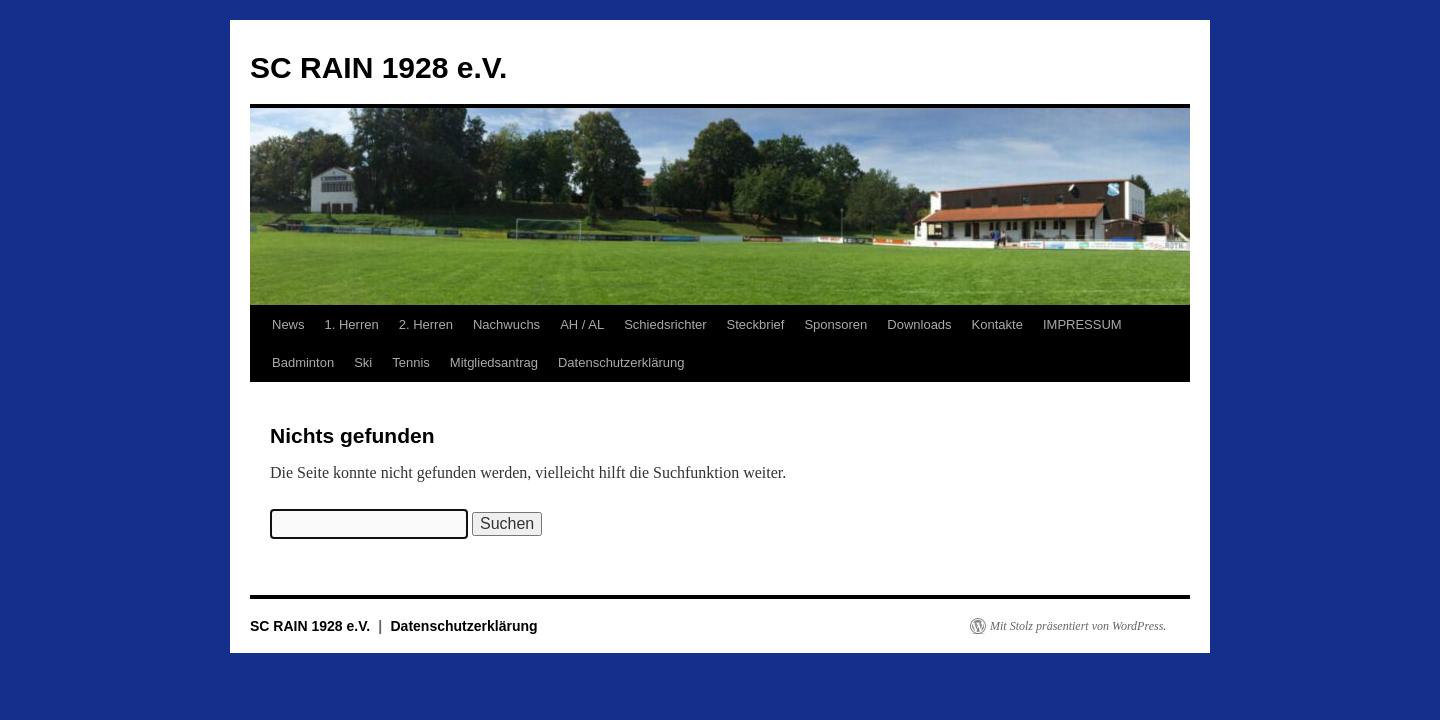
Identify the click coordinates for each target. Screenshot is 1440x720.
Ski (363, 362)
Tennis (411, 362)
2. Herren (426, 324)
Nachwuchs (506, 324)
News (288, 324)
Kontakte (997, 324)
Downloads (919, 324)
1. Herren (352, 324)
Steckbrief (756, 324)
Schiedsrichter (665, 324)
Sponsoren (835, 324)
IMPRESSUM (1082, 324)
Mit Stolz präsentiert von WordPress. (1078, 626)
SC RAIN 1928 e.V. (378, 67)
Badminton (303, 362)
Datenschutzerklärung (621, 362)
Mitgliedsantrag (494, 362)
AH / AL (582, 324)
